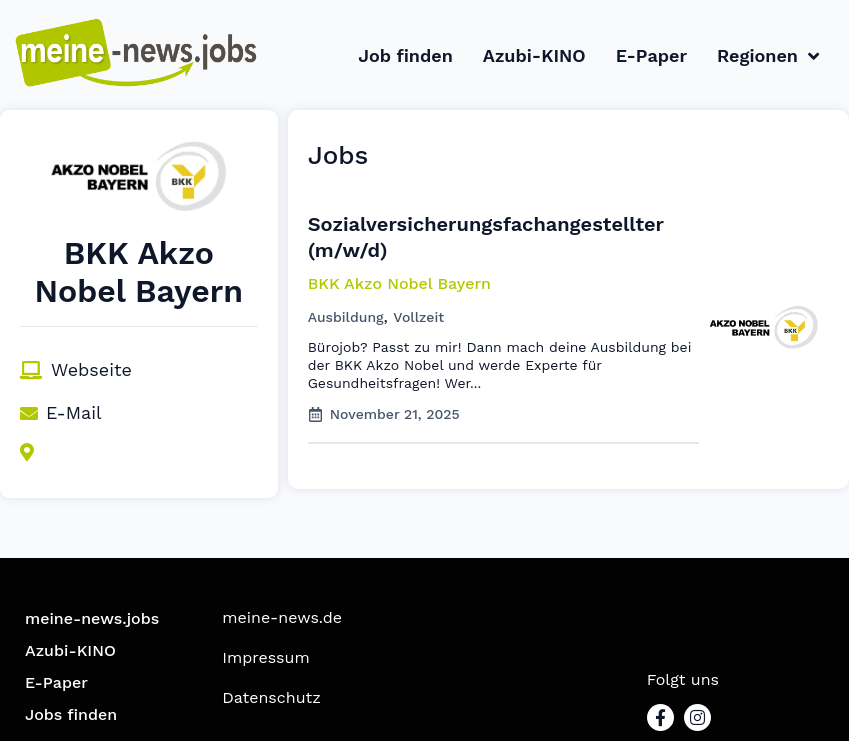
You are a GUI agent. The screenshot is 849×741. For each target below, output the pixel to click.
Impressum (265, 657)
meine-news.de (282, 617)
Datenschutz (271, 697)
